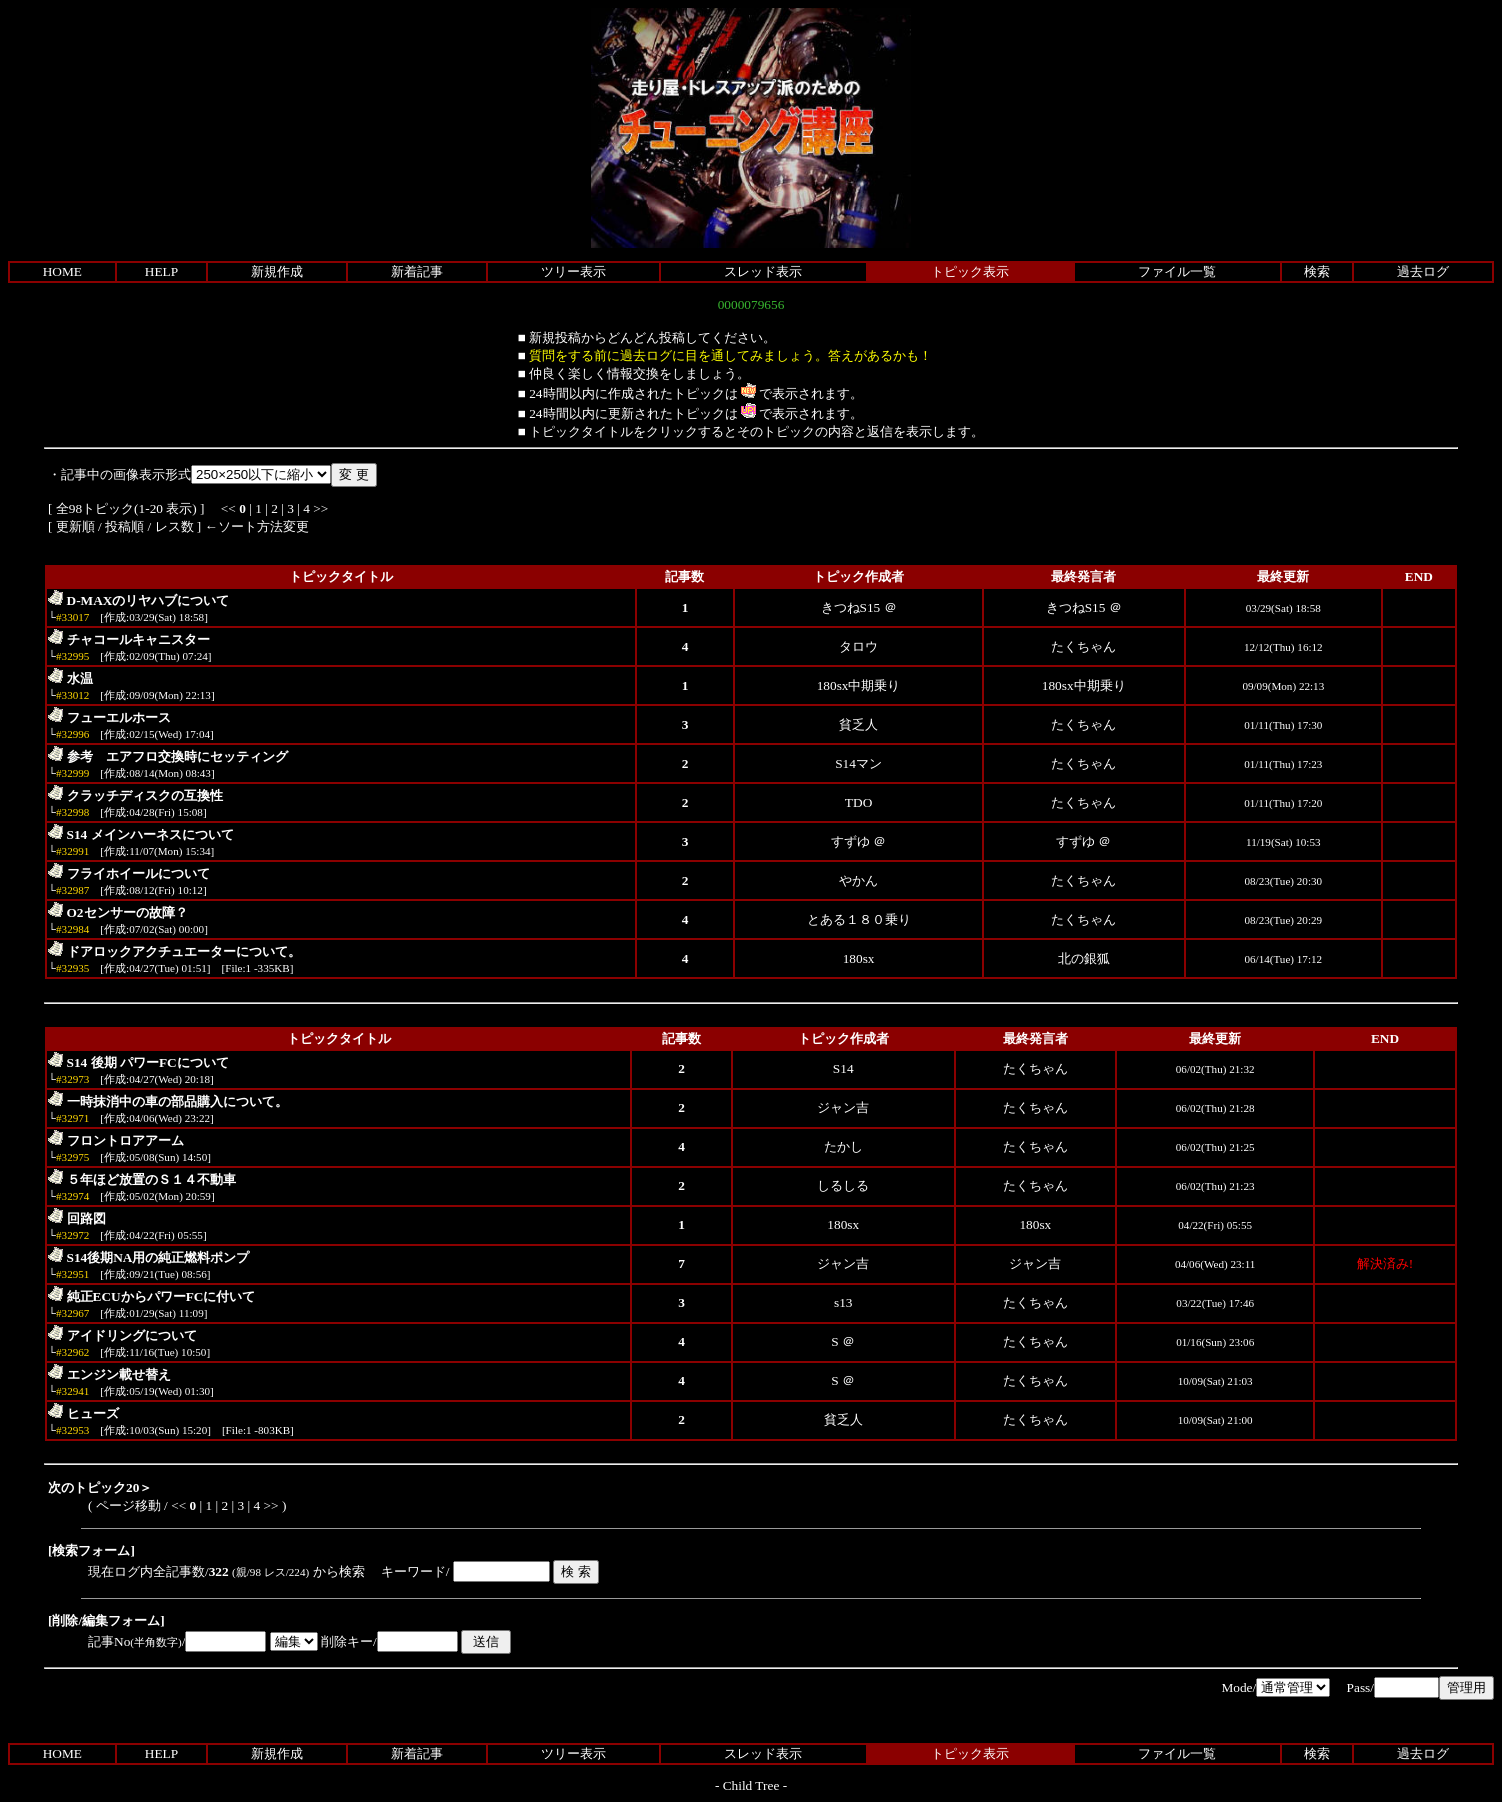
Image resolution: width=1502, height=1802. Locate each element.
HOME (62, 271)
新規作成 (277, 271)
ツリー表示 (573, 271)
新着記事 (417, 271)
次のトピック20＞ (100, 1487)
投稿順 (124, 526)
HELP (161, 271)
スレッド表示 (763, 271)
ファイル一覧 (1177, 271)
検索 (1317, 271)
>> (320, 508)
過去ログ (1423, 271)
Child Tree (751, 1785)
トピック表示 (970, 271)
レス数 (174, 526)
